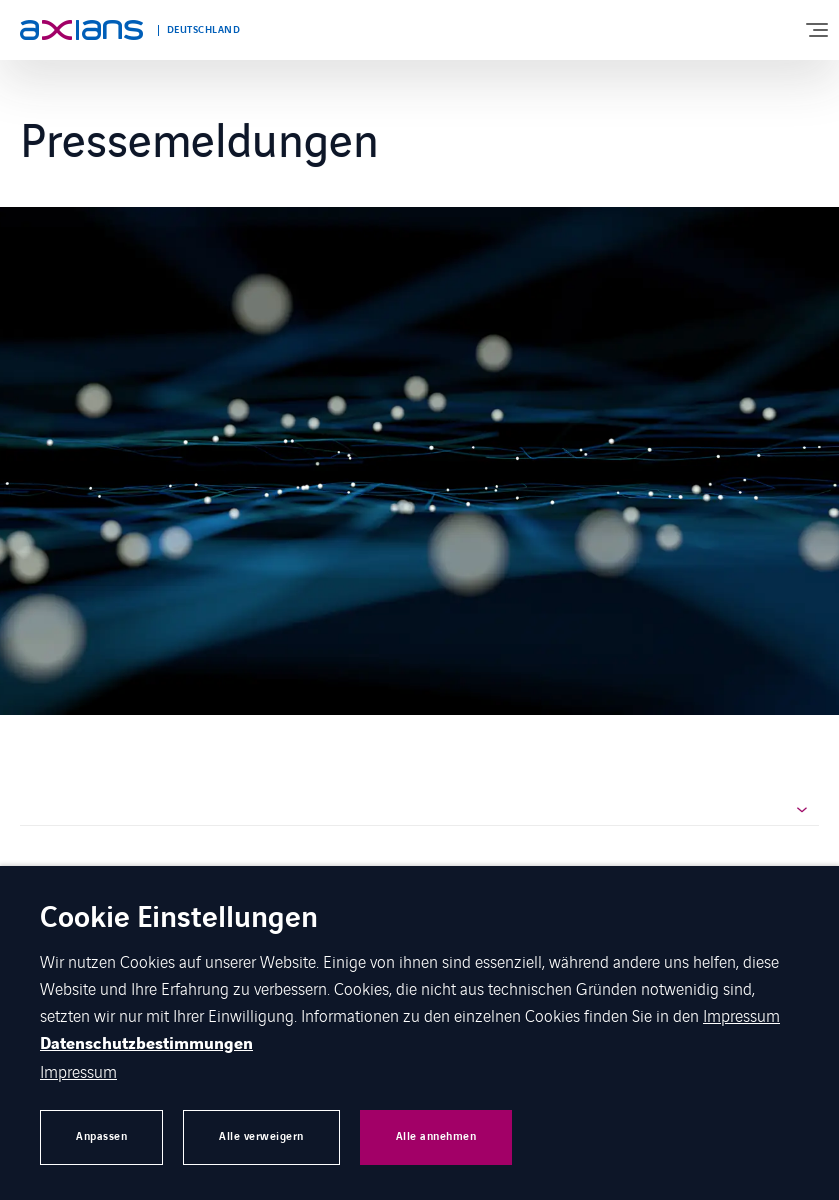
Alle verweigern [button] (261, 1136)
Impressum (741, 1015)
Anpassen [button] (101, 1136)
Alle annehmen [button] (436, 1136)
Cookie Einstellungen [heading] (179, 919)
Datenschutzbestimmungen (146, 1044)
